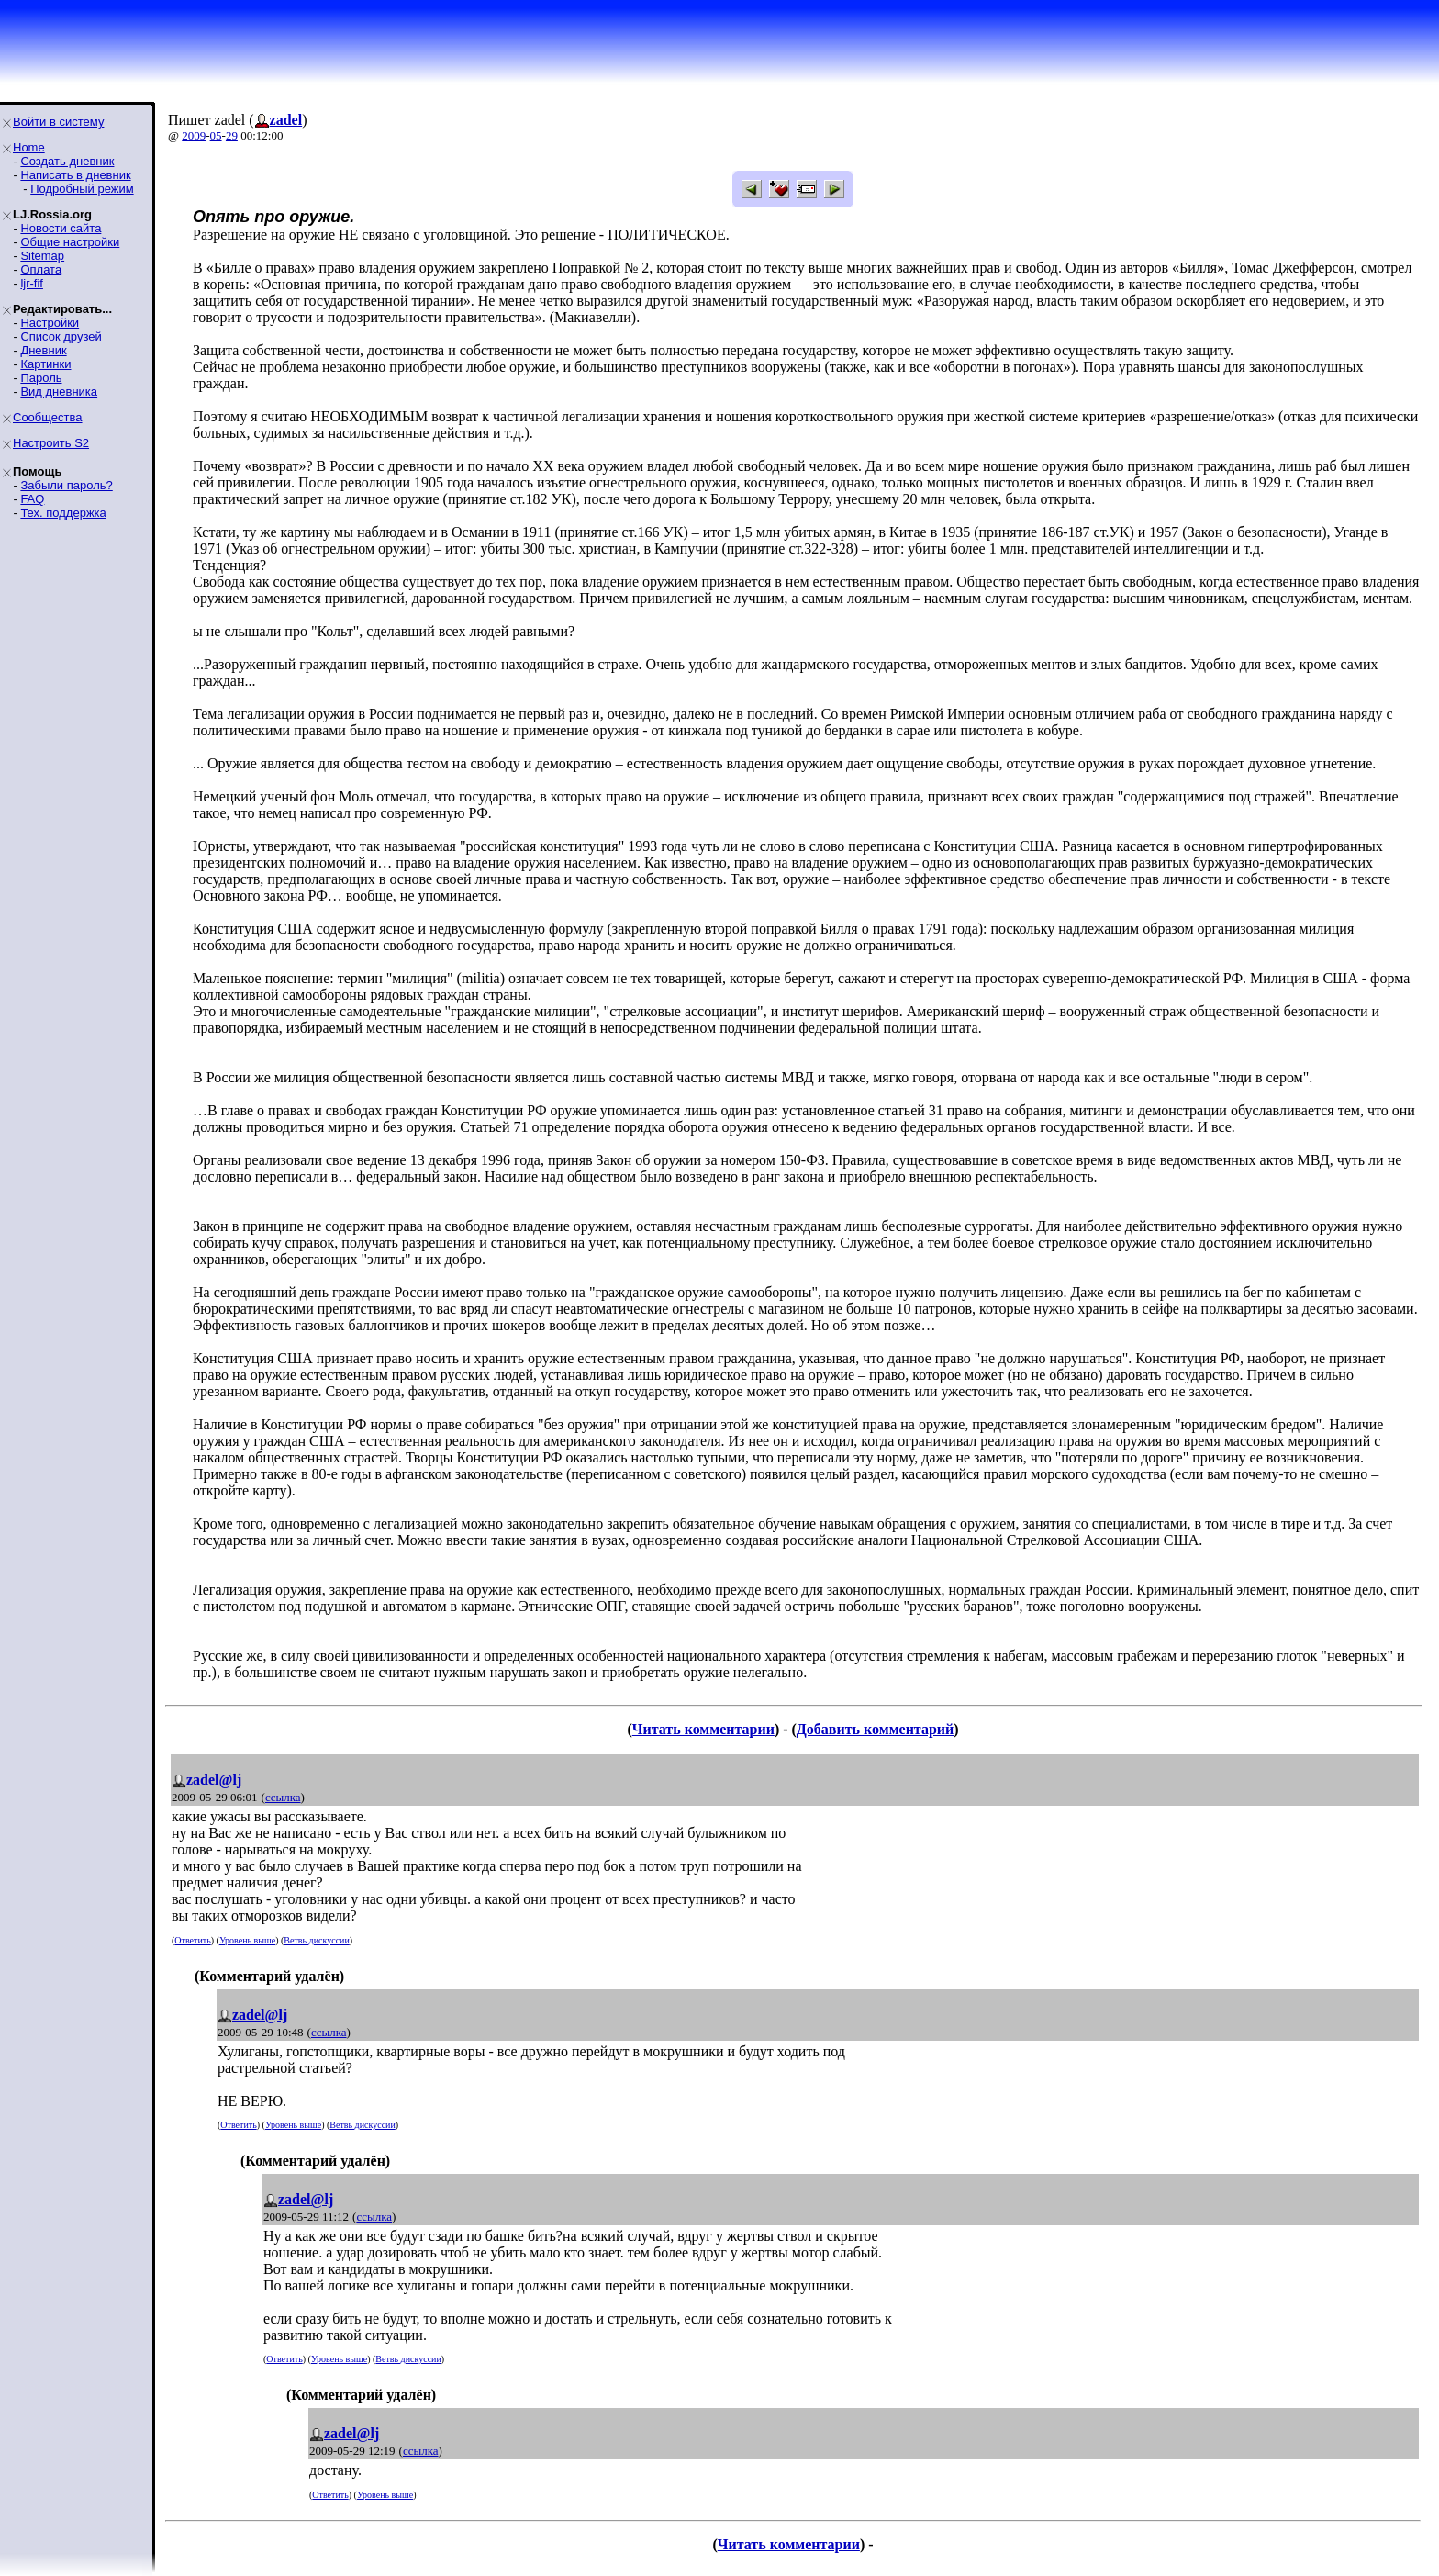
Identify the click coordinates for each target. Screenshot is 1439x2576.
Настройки (49, 323)
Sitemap (42, 256)
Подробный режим (81, 189)
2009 (194, 135)
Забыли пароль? (66, 485)
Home (29, 147)
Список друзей (60, 336)
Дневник (43, 350)
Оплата (40, 269)
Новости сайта (60, 228)
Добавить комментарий (875, 1729)
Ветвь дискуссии (316, 1940)
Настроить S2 (51, 443)
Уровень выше (247, 1940)
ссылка (283, 1797)
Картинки (45, 364)
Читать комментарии (703, 1729)
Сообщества (48, 417)
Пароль (40, 378)
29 (232, 135)
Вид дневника (58, 391)
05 (216, 135)
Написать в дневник (75, 175)
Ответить (192, 1940)
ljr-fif (31, 283)
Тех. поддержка (63, 513)
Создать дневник (67, 161)
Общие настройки (69, 242)
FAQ (32, 499)
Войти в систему (58, 122)
